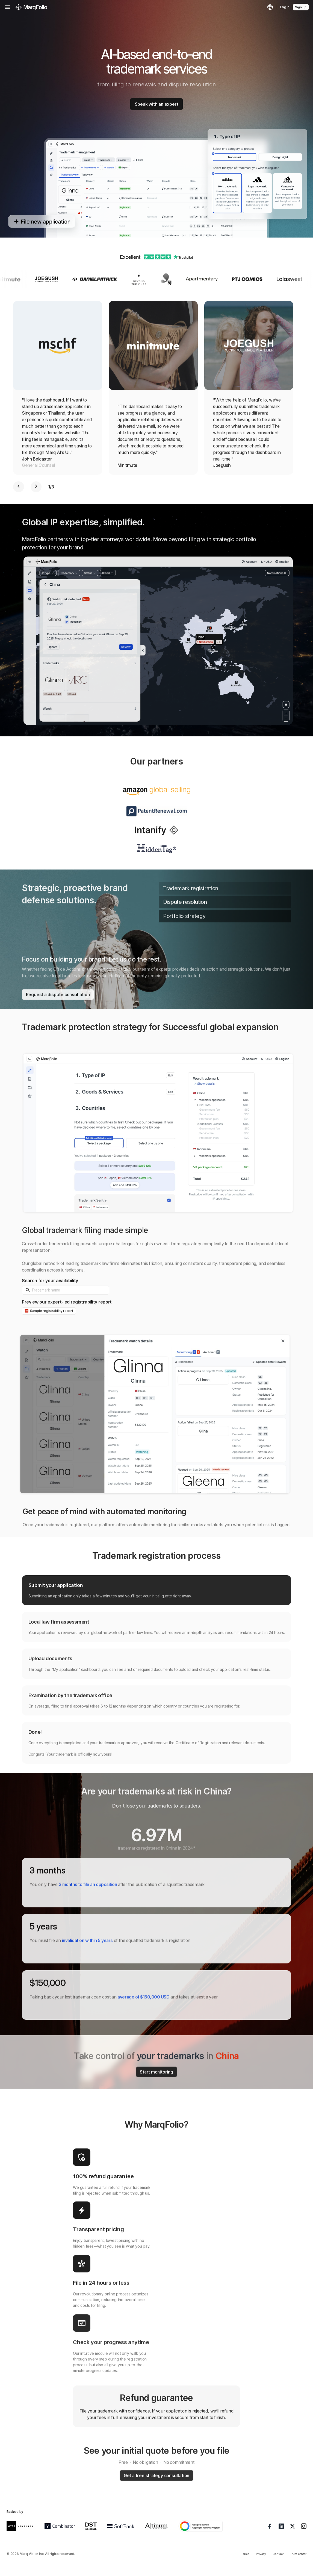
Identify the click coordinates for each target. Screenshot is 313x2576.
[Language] (270, 7)
